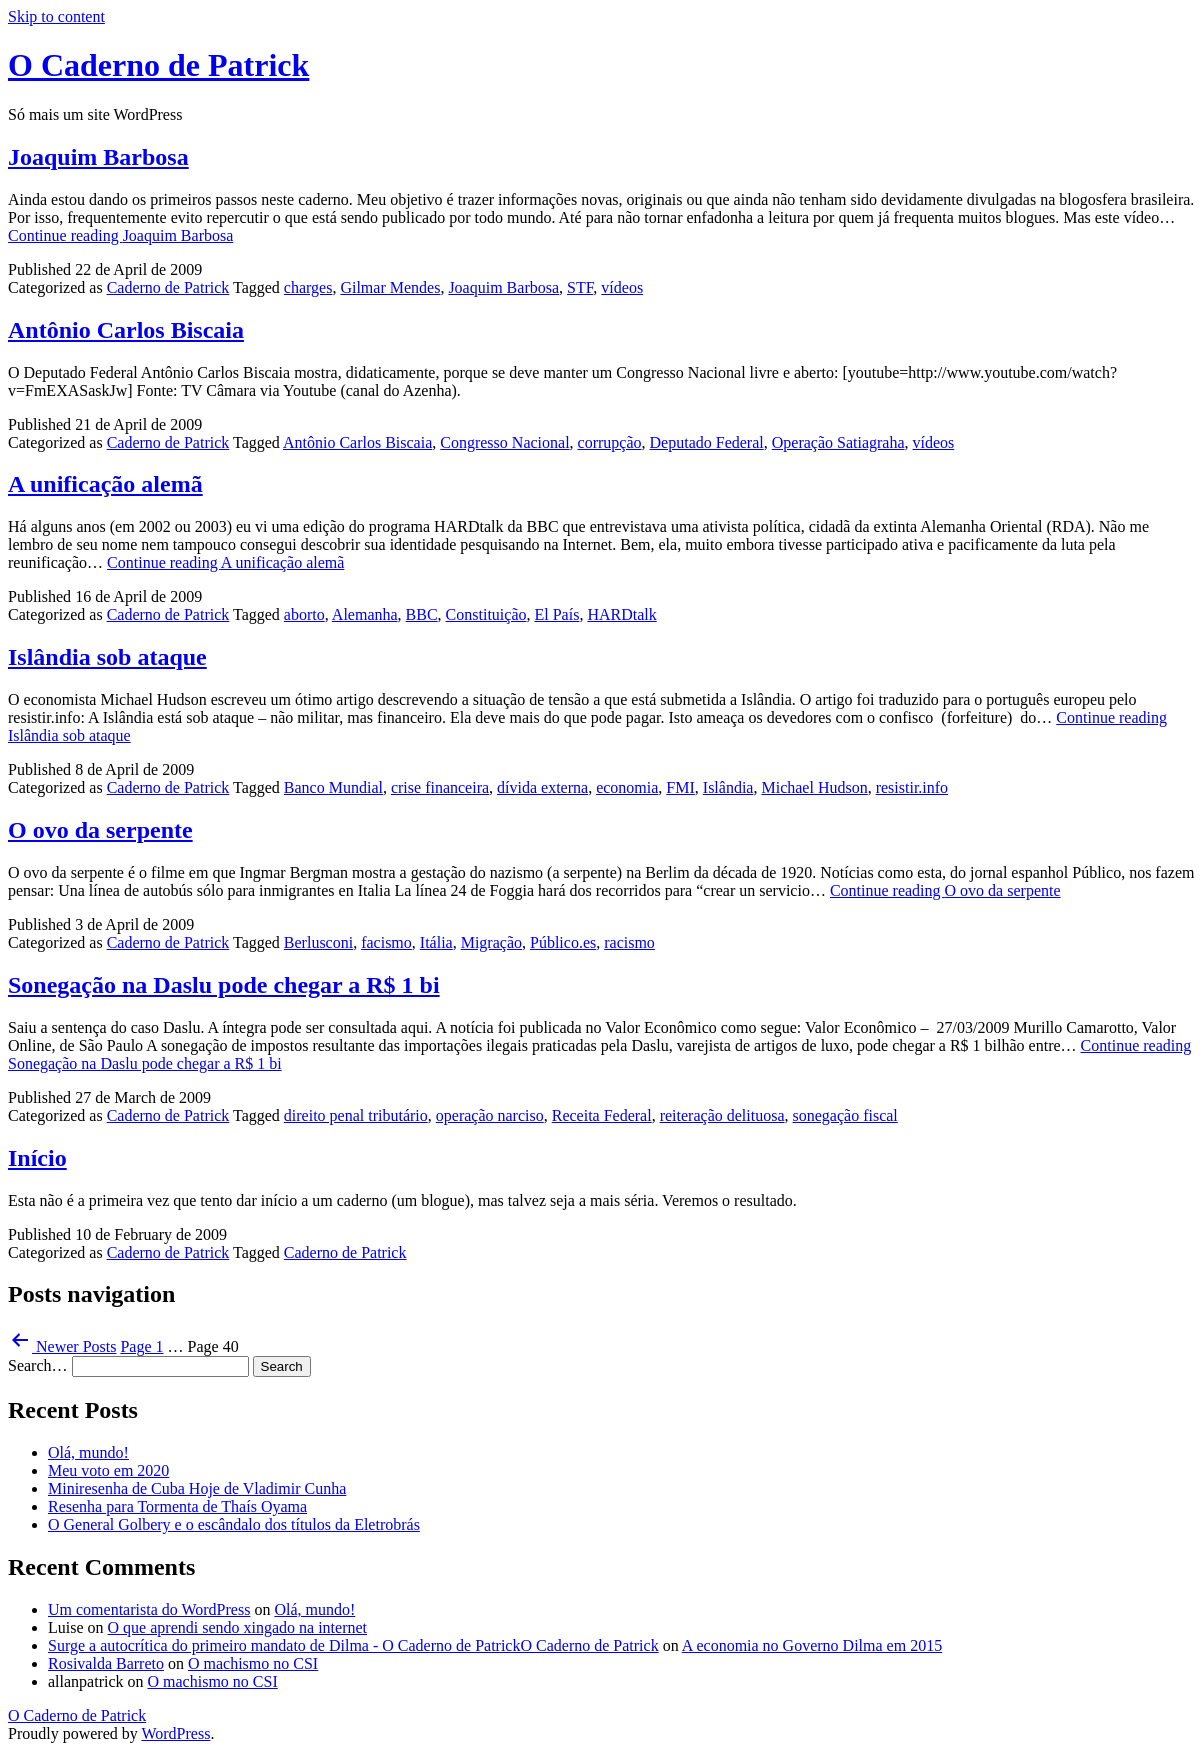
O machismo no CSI (253, 1663)
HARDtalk (621, 614)
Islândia (728, 787)
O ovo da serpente (100, 830)
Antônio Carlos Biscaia (126, 330)
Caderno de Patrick (168, 287)
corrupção (610, 442)
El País (556, 614)
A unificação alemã (105, 484)
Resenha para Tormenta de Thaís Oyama (177, 1506)
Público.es (563, 942)
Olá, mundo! (88, 1452)
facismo (386, 942)
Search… (38, 1365)
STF (580, 287)
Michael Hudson (814, 787)
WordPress (175, 1733)
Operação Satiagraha (838, 442)
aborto (304, 614)
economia (627, 787)
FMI (680, 787)
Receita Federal (602, 1115)
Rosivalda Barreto (106, 1663)
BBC (422, 614)
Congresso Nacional (504, 442)
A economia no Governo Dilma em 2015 (812, 1645)
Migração (491, 942)
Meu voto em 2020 (108, 1470)
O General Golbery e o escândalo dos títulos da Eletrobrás (234, 1524)
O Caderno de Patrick (158, 65)
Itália (436, 942)
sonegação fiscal (845, 1115)
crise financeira (440, 787)
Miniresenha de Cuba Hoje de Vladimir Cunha (197, 1488)
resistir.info (912, 787)
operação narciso (490, 1115)
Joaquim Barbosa (98, 157)
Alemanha (365, 614)
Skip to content (56, 16)
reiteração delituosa (722, 1115)
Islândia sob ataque (107, 657)
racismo (629, 942)
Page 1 (141, 1346)
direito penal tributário (356, 1115)
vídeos (622, 287)
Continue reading (120, 235)
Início (37, 1158)
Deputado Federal (707, 442)
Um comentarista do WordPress (149, 1609)
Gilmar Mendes (390, 287)
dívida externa (542, 787)
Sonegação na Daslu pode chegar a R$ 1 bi (224, 985)
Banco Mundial (333, 787)
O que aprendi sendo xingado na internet (237, 1627)
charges (308, 287)
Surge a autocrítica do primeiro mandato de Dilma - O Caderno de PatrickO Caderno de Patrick (353, 1645)
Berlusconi (318, 942)
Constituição (486, 614)
